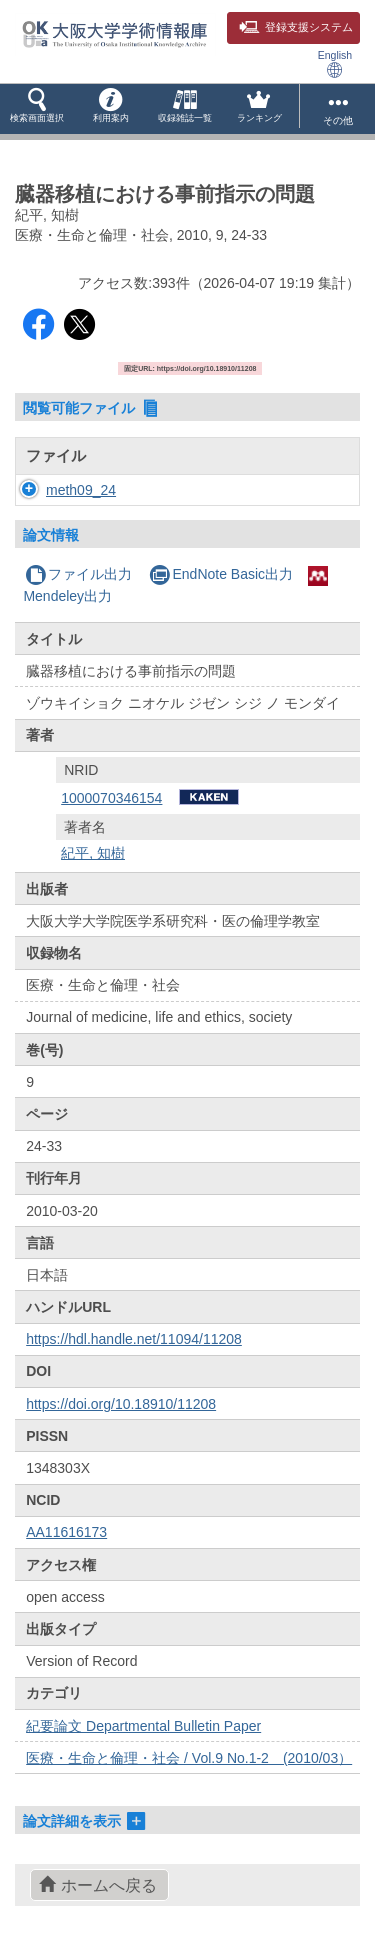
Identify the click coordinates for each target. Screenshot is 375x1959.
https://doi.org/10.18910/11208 (121, 1404)
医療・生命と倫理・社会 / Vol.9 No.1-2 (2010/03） (189, 1758)
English (335, 63)
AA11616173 (66, 1532)
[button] (37, 109)
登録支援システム (296, 27)
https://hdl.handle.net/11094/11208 (134, 1339)
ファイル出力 (78, 574)
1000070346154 (111, 798)
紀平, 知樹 (93, 853)
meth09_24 (81, 490)
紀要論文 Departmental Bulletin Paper (143, 1726)
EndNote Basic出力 (221, 574)
